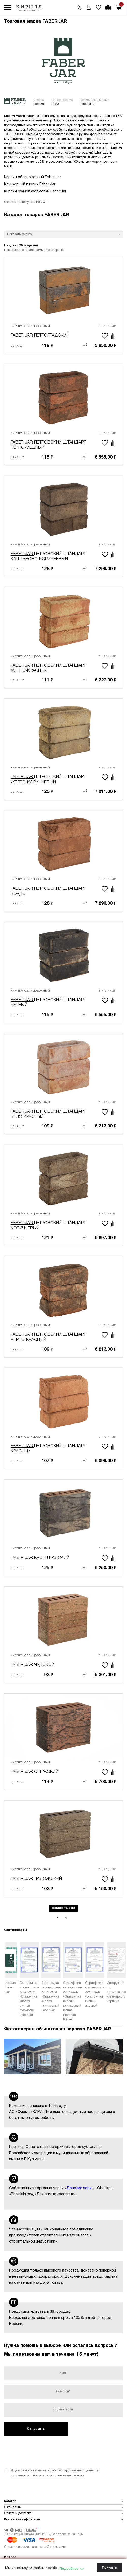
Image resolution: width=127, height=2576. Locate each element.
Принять (109, 2567)
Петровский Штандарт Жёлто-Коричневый (48, 779)
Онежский (34, 1772)
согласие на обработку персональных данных (62, 2466)
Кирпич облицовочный (30, 326)
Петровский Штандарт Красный (48, 1448)
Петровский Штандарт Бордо (48, 891)
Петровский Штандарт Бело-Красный (48, 1114)
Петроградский (40, 335)
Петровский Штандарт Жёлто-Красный (48, 668)
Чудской (32, 1665)
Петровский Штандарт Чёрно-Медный (48, 444)
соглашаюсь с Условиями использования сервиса (48, 2471)
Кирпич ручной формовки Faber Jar (35, 191)
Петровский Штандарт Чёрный (48, 1002)
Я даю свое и (51, 2469)
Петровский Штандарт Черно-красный (48, 1337)
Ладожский (36, 1879)
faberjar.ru (87, 104)
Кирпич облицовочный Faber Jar (32, 177)
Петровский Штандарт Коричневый (48, 1225)
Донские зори (79, 2188)
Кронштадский (40, 1558)
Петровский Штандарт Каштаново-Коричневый (48, 556)
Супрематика (57, 2543)
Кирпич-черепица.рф (20, 2556)
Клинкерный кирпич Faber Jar (29, 184)
